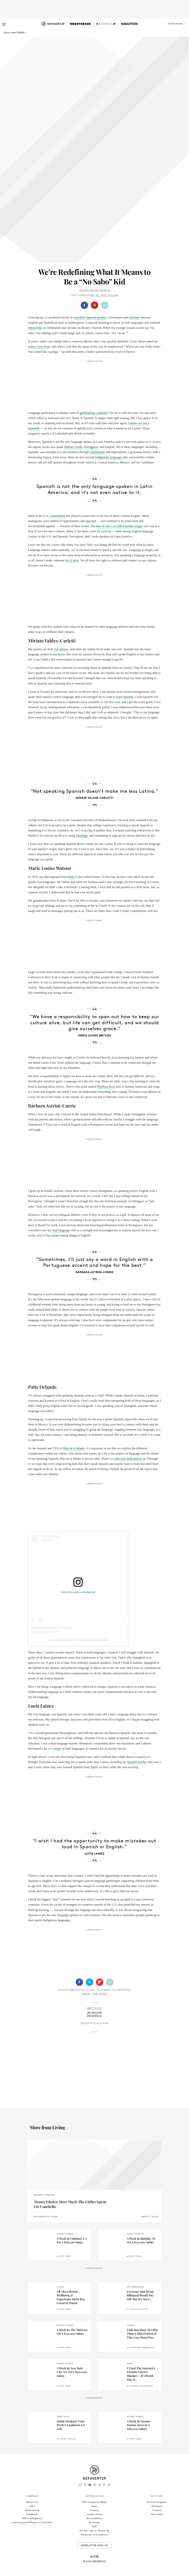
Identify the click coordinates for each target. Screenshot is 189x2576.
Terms (94, 2506)
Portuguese (91, 447)
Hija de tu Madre (74, 1448)
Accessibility (94, 2518)
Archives (94, 2522)
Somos (86, 1994)
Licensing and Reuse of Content (32, 2522)
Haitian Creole (73, 447)
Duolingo (82, 835)
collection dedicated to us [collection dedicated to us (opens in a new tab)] (129, 1458)
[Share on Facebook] (84, 305)
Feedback (32, 2514)
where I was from (39, 346)
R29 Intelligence (32, 2518)
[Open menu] (4, 22)
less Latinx (72, 560)
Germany (157, 2506)
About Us (32, 2502)
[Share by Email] (104, 305)
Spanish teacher (137, 1762)
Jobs (32, 2506)
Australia (157, 2514)
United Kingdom (157, 2502)
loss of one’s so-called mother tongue (119, 526)
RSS (94, 2526)
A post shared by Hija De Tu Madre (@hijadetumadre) (78, 1640)
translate (134, 317)
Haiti (71, 877)
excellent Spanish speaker (90, 317)
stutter (57, 1748)
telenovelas (35, 328)
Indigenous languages (109, 457)
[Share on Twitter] (89, 1982)
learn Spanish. (125, 697)
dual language (61, 1230)
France (157, 2510)
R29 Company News (94, 2502)
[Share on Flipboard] (99, 1982)
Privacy (94, 2510)
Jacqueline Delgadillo (94, 290)
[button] (170, 27)
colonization (97, 452)
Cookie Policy (94, 2514)
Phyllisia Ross (106, 1086)
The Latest (99, 1994)
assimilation (57, 516)
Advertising (32, 2510)
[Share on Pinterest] (94, 305)
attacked (91, 521)
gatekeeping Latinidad (94, 413)
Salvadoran (61, 649)
